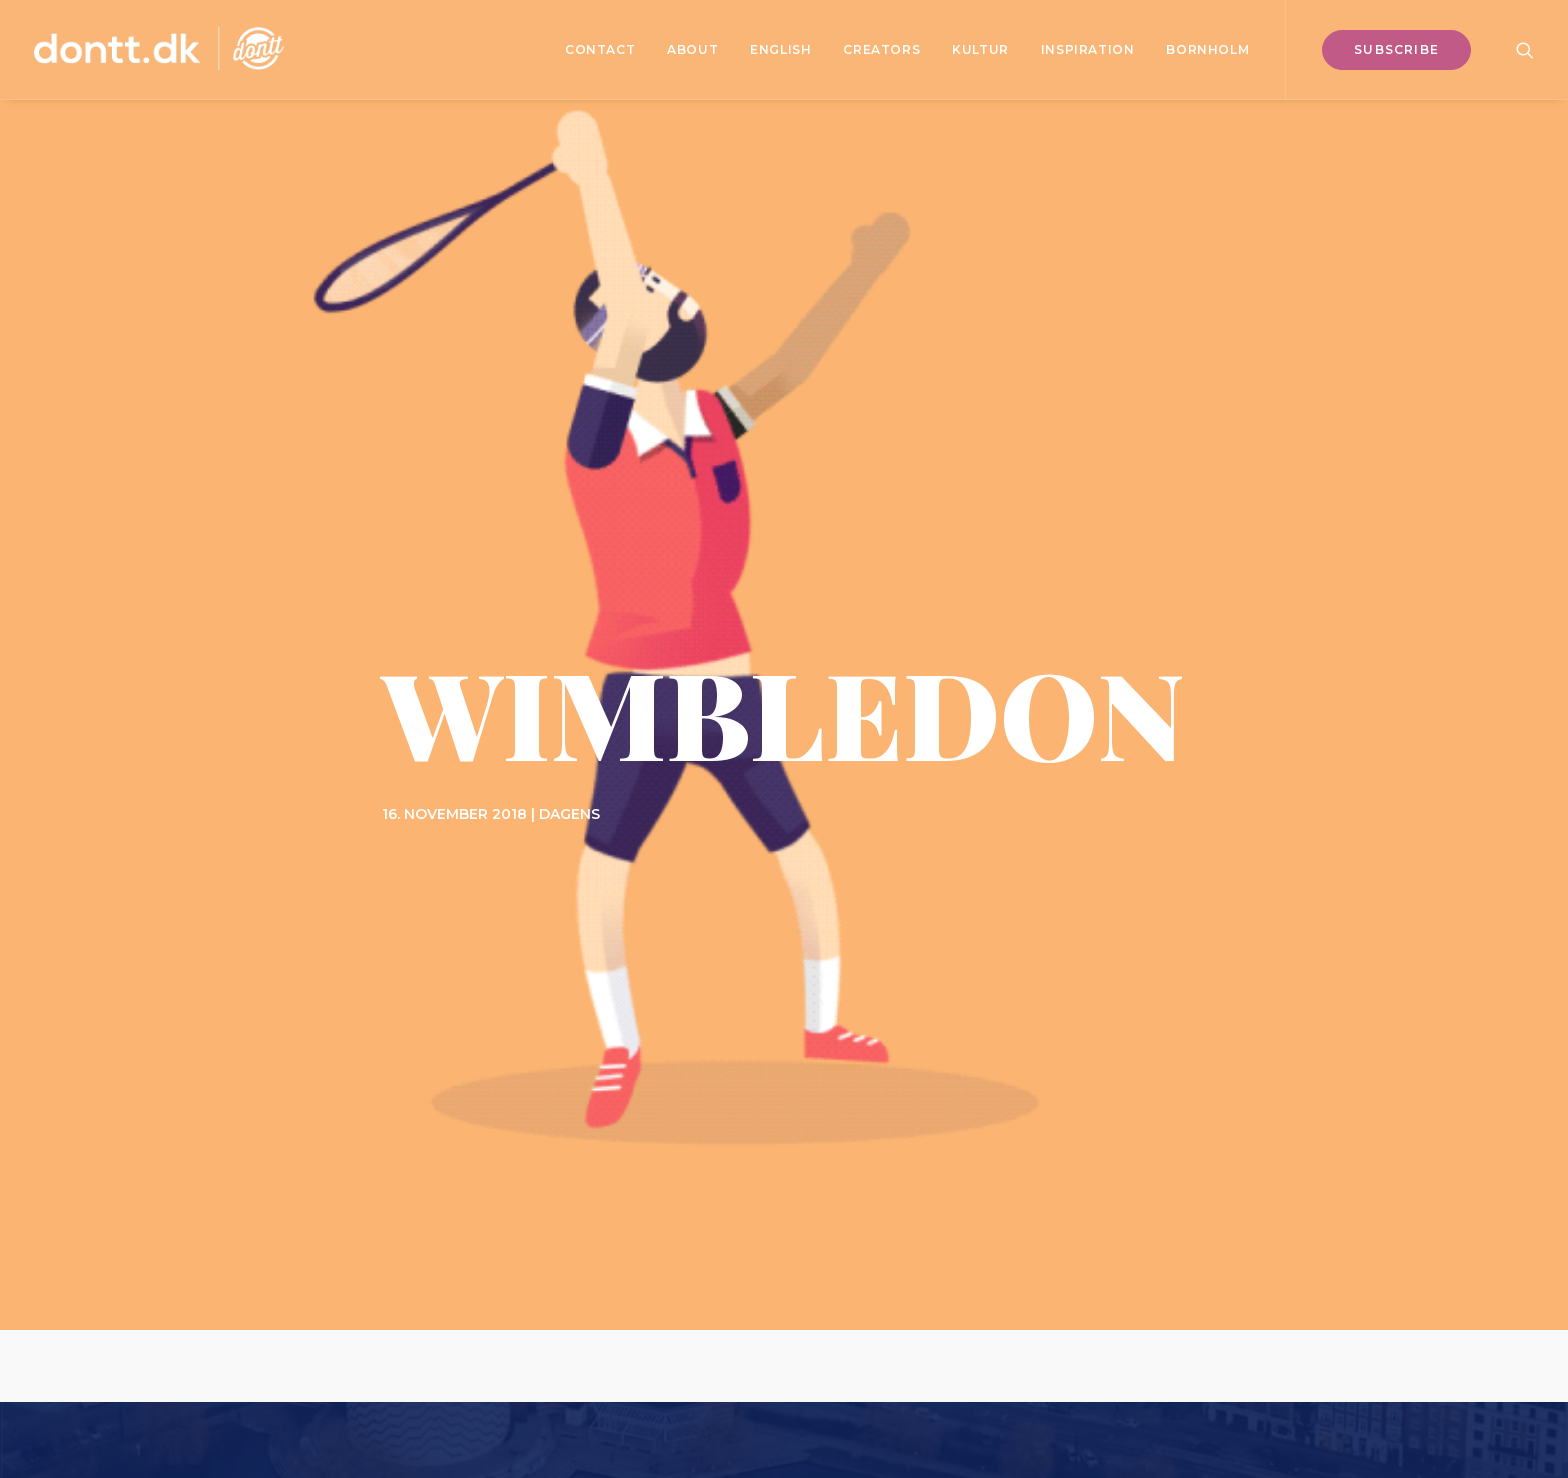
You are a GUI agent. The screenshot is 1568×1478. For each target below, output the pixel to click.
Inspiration (1088, 49)
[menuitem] (600, 49)
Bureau (988, 1357)
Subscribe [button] (784, 964)
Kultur (980, 49)
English (780, 49)
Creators (881, 49)
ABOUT (692, 49)
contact (600, 49)
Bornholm (1207, 49)
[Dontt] (159, 49)
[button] (1525, 49)
